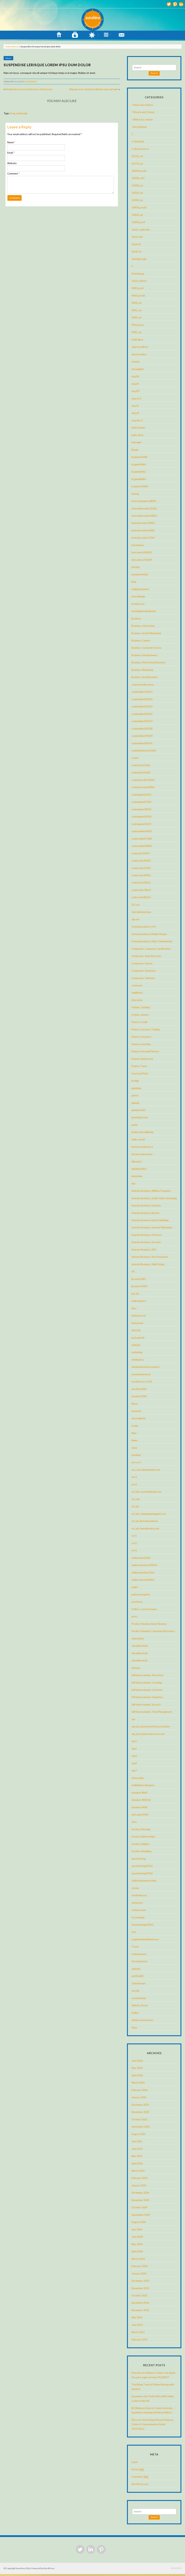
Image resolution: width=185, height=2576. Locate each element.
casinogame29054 (141, 816)
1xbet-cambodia (140, 229)
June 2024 (137, 2236)
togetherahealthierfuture (145, 1939)
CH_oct (135, 904)
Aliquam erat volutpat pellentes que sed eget (93, 89)
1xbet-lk (136, 244)
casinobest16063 (141, 772)
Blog (106, 34)
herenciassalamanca (142, 1146)
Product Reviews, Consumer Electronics (153, 1630)
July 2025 (136, 2141)
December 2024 (140, 2192)
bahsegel (136, 442)
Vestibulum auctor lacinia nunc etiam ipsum (28, 89)
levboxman (137, 1322)
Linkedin (181, 4)
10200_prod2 (138, 170)
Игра (134, 2027)
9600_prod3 (138, 295)
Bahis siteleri (138, 427)
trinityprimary (139, 1953)
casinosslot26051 (141, 860)
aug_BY (135, 390)
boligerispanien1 (140, 589)
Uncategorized (139, 1961)
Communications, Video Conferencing (151, 941)
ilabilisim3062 (138, 1168)
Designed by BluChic (176, 2568)
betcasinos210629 (141, 559)
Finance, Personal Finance (145, 1051)
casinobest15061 (141, 765)
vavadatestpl (138, 1997)
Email (11, 152)
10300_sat (137, 185)
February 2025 (139, 2177)
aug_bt (135, 383)
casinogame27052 (141, 801)
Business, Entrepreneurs (144, 655)
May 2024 (137, 2244)
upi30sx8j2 (137, 1975)
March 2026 (138, 2082)
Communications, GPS (143, 926)
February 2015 (139, 2339)
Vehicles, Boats (139, 2005)
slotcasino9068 (139, 1814)
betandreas (137, 544)
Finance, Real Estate (142, 1058)
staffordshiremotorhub (143, 1880)
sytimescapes (138, 1909)
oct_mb (135, 1498)
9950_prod (137, 324)
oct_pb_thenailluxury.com (145, 1528)
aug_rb (135, 405)
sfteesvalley (137, 1777)
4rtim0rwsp (137, 273)
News (134, 1440)
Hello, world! (138, 1139)
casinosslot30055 (141, 875)
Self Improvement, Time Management (151, 1711)
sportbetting (138, 1858)
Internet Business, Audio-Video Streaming (154, 1198)
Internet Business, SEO (143, 1249)
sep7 (134, 1770)
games (134, 1095)
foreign (135, 1080)
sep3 (134, 1755)
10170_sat (137, 163)
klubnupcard (138, 1315)
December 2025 (140, 2104)
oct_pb (135, 1506)
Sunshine (91, 34)
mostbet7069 (139, 1396)
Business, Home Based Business (148, 662)
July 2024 (136, 2229)
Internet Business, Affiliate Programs (151, 1190)
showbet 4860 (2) (141, 1799)
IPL (133, 1271)
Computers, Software (143, 977)
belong (135, 493)
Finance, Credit (139, 1021)
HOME (59, 34)
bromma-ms (138, 603)
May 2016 (137, 2317)
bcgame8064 (138, 478)
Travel (134, 1946)
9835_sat (136, 310)
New (133, 1432)
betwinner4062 (139, 574)
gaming (135, 1102)
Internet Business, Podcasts (146, 1234)
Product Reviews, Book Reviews (148, 1623)
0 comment (30, 81)
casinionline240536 (142, 713)
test (133, 1931)
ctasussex (136, 985)
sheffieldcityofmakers (143, 1785)
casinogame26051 (141, 794)
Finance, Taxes (139, 1065)
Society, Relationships (143, 1836)
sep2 (134, 1748)
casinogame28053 (141, 809)
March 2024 (138, 2258)
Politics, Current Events (144, 1609)
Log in (134, 2461)
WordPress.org (139, 2483)
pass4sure (137, 1601)
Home (8, 46)
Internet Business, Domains (146, 1205)
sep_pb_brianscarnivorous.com (148, 1733)
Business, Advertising (142, 625)
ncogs (134, 1425)
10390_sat (137, 200)
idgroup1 (136, 1161)
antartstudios (139, 354)
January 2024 (138, 2273)
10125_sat (137, 155)
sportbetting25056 (142, 1873)
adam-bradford (139, 346)
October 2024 (139, 2207)
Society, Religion (140, 1843)
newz (134, 1447)
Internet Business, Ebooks (145, 1212)
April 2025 (137, 2163)
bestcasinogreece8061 (143, 500)
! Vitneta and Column (143, 111)
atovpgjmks (137, 368)
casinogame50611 (141, 823)
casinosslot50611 (141, 882)
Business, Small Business (144, 676)
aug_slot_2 (137, 420)
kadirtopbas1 (138, 1300)
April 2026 (137, 2075)
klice (133, 1308)
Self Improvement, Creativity (147, 1689)
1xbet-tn (136, 251)
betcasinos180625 (141, 552)
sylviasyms (137, 1902)
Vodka (134, 2012)
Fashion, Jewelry (140, 1014)
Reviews (135, 1667)
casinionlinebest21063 (143, 750)
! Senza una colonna (142, 104)
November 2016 (140, 2310)
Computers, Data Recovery (146, 955)
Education (137, 999)
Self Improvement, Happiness (147, 1696)
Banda (134, 449)
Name (11, 142)
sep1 (134, 1741)
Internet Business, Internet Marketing (151, 1227)
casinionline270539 (142, 735)
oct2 (134, 1543)
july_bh (135, 1293)
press (134, 1616)
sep (133, 1719)
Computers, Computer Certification (150, 948)
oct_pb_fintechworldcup (144, 1520)
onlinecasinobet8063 (142, 1579)
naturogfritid (138, 1418)
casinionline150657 (142, 691)
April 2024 (137, 2251)
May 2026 (137, 2067)
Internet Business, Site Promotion (149, 1256)
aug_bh (135, 376)
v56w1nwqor (138, 1983)
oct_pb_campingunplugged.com (148, 1513)
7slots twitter (139, 280)
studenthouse (139, 1895)
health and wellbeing (142, 1131)
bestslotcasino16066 (143, 530)
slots (134, 1821)
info (133, 1183)
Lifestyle (136, 1330)
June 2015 (137, 2324)
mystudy (136, 1410)
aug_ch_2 (136, 398)
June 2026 (137, 2060)
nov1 (134, 1476)
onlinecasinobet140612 (144, 1564)
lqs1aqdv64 (137, 1337)
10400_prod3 (138, 207)
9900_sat (136, 317)
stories (135, 1887)
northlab (136, 1454)
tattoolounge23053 (142, 1924)
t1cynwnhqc (138, 1917)
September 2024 (140, 2214)
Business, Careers (140, 640)
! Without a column (142, 119)
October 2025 (139, 2119)
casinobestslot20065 (143, 787)
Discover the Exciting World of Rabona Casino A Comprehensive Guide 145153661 (152, 2424)
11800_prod (138, 221)
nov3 (134, 1484)
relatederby (137, 1638)
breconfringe (138, 596)
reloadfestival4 (139, 1653)
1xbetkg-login (139, 258)
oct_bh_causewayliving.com (146, 1491)
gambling (136, 1088)
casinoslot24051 (140, 853)
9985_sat (136, 332)
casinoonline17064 (141, 838)
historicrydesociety (142, 1154)
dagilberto (137, 992)
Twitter (168, 4)
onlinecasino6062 (141, 1557)
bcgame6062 (138, 471)
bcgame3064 (138, 464)
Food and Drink (139, 1073)
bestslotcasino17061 (143, 537)
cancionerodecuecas (142, 684)
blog (133, 581)
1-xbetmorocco (140, 148)
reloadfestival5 (139, 1660)
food (12, 113)
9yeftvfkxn (137, 339)
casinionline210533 (142, 706)
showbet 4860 (139, 1792)
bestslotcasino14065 (143, 522)
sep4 (134, 1763)
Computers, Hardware (143, 970)
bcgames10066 (139, 486)
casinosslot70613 (141, 889)
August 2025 (138, 2133)
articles (135, 361)
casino (134, 757)
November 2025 (140, 2111)
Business (136, 618)
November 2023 (140, 2288)
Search (154, 73)
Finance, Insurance (141, 1036)
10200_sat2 (138, 177)
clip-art (135, 919)
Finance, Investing (141, 1043)
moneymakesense (141, 1374)
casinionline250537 (142, 721)
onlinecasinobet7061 (142, 1572)
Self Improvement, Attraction (147, 1675)
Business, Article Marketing (146, 633)
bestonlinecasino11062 (144, 508)
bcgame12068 (139, 456)
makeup (135, 1344)
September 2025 (140, 2126)
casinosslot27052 (141, 867)
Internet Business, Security (146, 1241)
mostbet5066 (139, 1388)
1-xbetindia (137, 141)
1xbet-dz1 (137, 236)
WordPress (48, 2568)
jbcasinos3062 (139, 1286)
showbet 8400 (139, 1807)
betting (135, 566)
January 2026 (138, 2097)
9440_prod (137, 288)
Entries (137, 2469)
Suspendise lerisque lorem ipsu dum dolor (47, 65)
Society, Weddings (141, 1851)
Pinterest (175, 4)
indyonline (136, 1175)
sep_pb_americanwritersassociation (150, 1726)
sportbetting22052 (142, 1865)
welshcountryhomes (142, 2019)
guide (134, 1124)
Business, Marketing (142, 669)
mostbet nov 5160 (141, 1381)
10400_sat (137, 214)
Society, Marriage (140, 1829)
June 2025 (137, 2148)
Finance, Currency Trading (145, 1029)
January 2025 (138, 2185)
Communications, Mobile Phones (149, 933)
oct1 (134, 1535)
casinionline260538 (142, 728)
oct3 (134, 1550)
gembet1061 (138, 1109)
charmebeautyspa (141, 911)
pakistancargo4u (140, 1594)
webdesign (21, 113)
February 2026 (139, 2089)
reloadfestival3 (139, 1645)
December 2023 (140, 2280)
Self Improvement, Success (146, 1704)
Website (12, 163)
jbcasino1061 (138, 1278)
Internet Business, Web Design (148, 1264)
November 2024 (140, 2199)
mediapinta (137, 1359)
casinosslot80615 (141, 897)
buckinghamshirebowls (143, 610)
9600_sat (136, 302)
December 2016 (140, 2302)
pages (134, 1586)
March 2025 (138, 2170)
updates (136, 1968)
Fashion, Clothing (140, 1007)
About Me (74, 34)
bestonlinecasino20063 (144, 515)
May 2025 (137, 2155)
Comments (139, 2476)
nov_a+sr (136, 1462)
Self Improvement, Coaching (146, 1682)
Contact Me (122, 34)
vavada (135, 1990)
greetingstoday (139, 1117)
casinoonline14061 (141, 831)
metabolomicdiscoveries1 (145, 1366)
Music (16, 46)
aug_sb (135, 412)
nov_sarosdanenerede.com (145, 1469)
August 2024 (138, 2221)
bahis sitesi (137, 434)
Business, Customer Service (146, 647)
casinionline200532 (142, 699)
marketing (136, 1352)
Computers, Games (141, 963)
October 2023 (139, 2295)
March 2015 (138, 2331)
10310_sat (137, 192)
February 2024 (139, 2265)
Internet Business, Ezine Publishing (149, 1220)
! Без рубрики (139, 126)
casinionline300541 (142, 743)
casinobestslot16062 (143, 779)
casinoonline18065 (141, 845)
